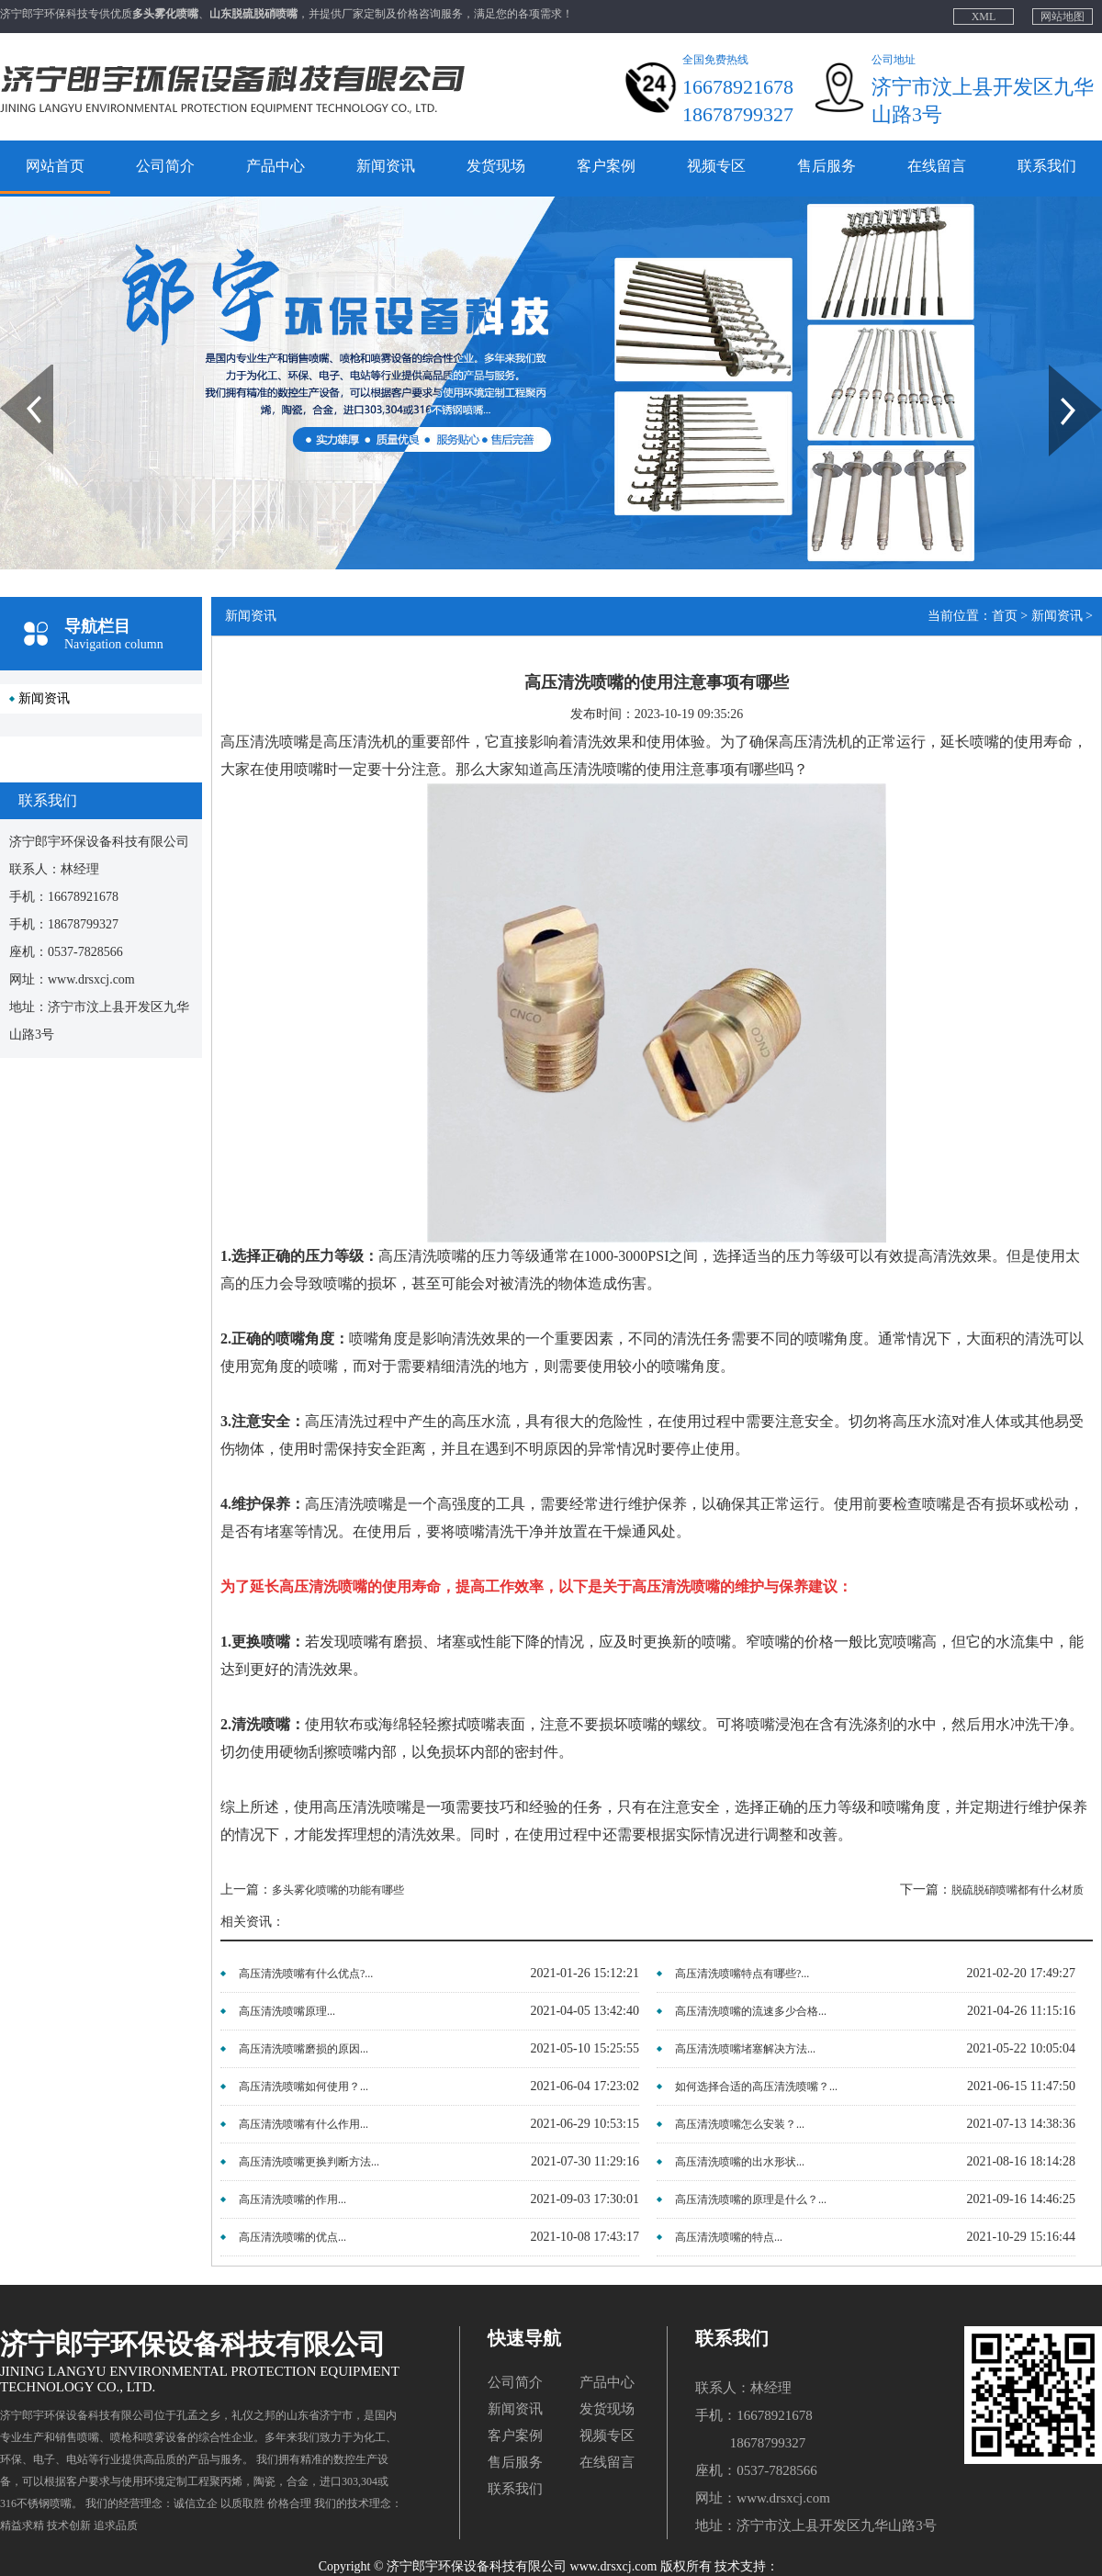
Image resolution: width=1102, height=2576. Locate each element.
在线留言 (936, 166)
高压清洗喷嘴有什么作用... (303, 2124)
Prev (10, 371)
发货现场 (496, 166)
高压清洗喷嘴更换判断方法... (309, 2161)
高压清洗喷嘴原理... (287, 2011)
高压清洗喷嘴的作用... (292, 2199)
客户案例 (606, 166)
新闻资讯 (385, 166)
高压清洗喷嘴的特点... (728, 2237)
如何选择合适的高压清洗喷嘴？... (756, 2086)
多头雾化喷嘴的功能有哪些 (338, 1890)
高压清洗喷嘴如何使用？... (303, 2086)
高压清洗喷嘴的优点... (292, 2237)
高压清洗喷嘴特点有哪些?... (742, 1973)
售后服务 (826, 166)
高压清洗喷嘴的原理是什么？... (750, 2199)
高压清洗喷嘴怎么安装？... (739, 2124)
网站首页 (55, 166)
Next (1059, 371)
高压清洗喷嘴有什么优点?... (306, 1973)
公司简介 (165, 166)
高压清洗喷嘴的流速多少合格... (750, 2011)
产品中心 (275, 166)
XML (984, 16)
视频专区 (716, 166)
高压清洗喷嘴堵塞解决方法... (745, 2048)
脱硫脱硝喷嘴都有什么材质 (1017, 1890)
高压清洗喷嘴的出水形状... (739, 2161)
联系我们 (1047, 166)
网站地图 (1062, 16)
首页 (1005, 616)
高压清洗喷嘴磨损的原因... (303, 2048)
